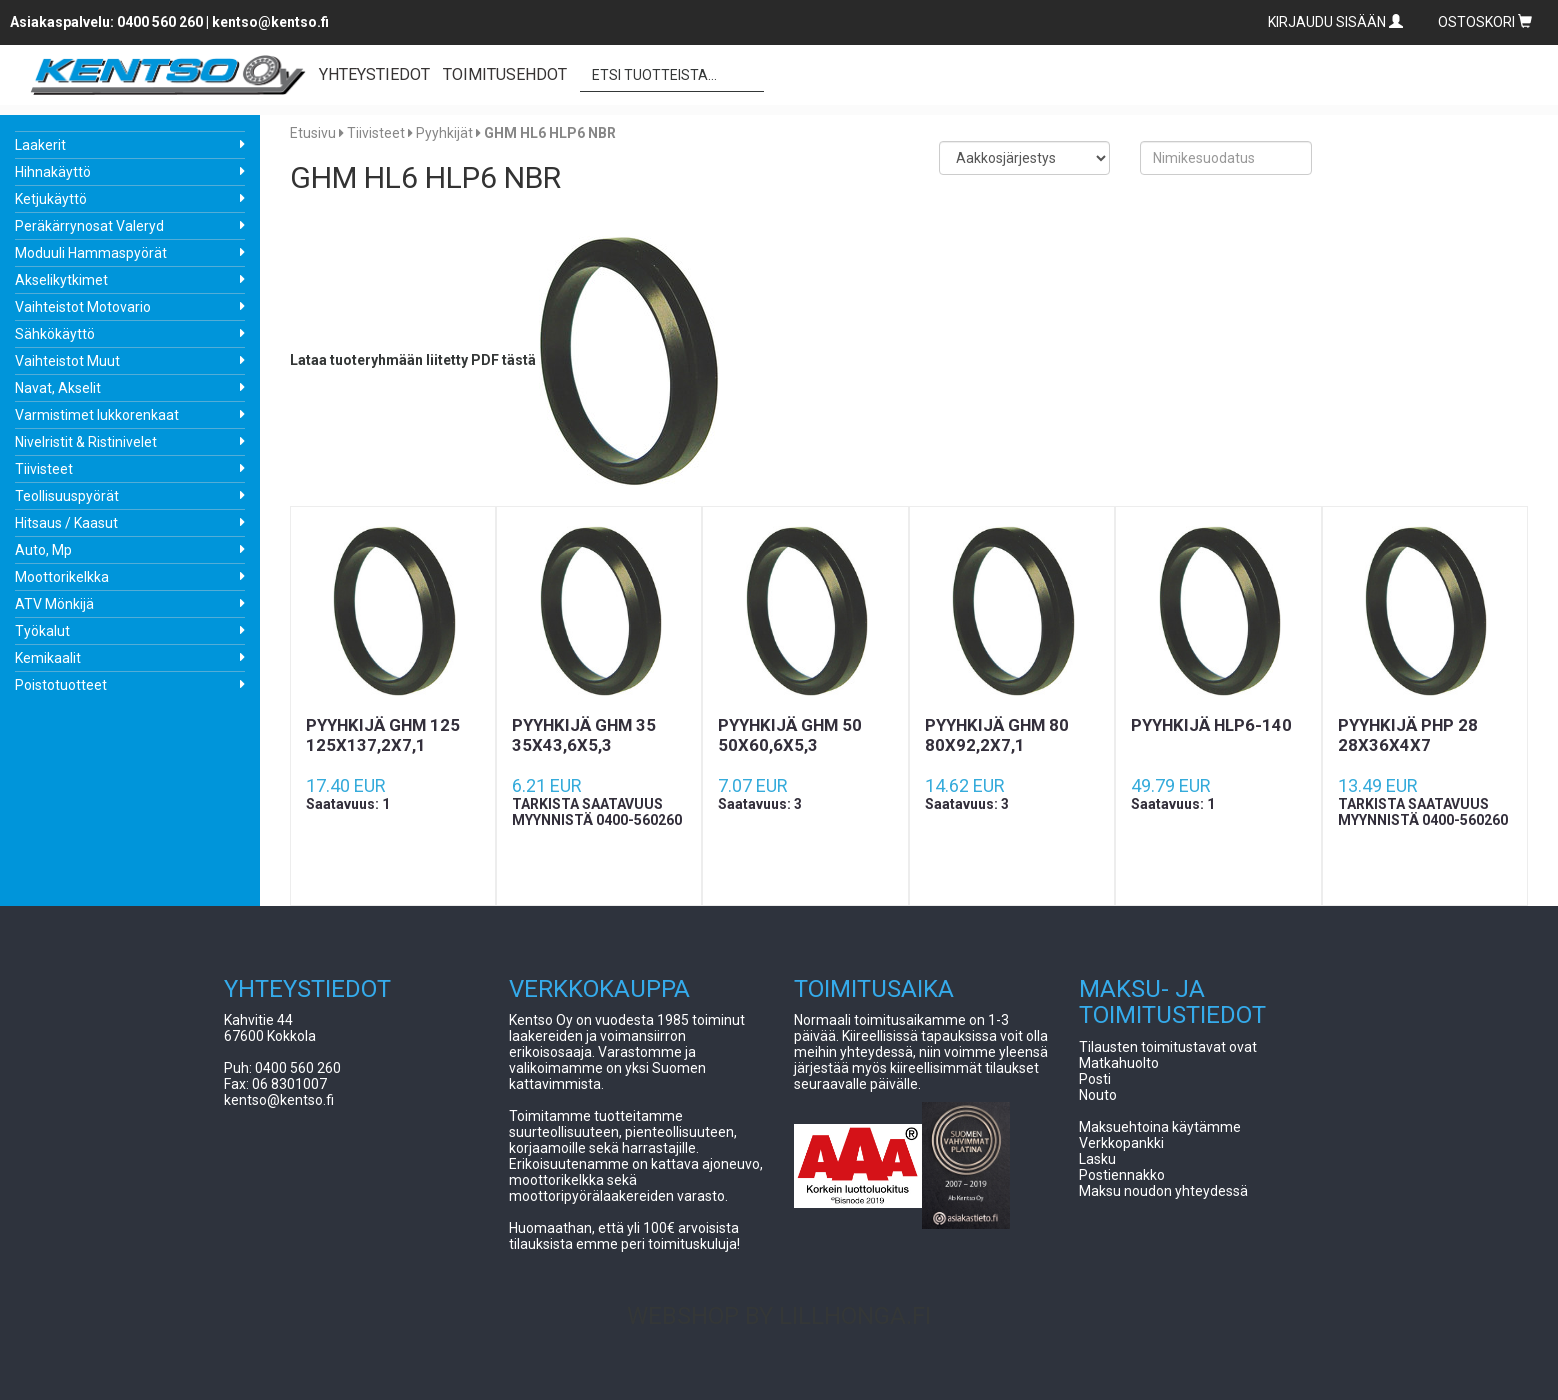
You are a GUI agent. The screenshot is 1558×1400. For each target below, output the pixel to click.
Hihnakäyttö (53, 172)
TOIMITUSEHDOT (505, 74)
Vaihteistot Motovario (83, 307)
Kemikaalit (48, 658)
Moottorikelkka (62, 577)
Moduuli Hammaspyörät (91, 253)
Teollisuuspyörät (67, 496)
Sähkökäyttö (55, 334)
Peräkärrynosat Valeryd (89, 226)
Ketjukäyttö (51, 199)
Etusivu (313, 133)
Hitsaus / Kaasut (66, 523)
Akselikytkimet (61, 280)
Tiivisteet (44, 469)
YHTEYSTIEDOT (374, 74)
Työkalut (42, 631)
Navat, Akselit (58, 388)
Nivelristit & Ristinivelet (86, 442)
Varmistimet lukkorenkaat (97, 415)
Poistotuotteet (61, 685)
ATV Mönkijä (54, 604)
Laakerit (40, 145)
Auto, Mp (43, 550)
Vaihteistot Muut (67, 361)
